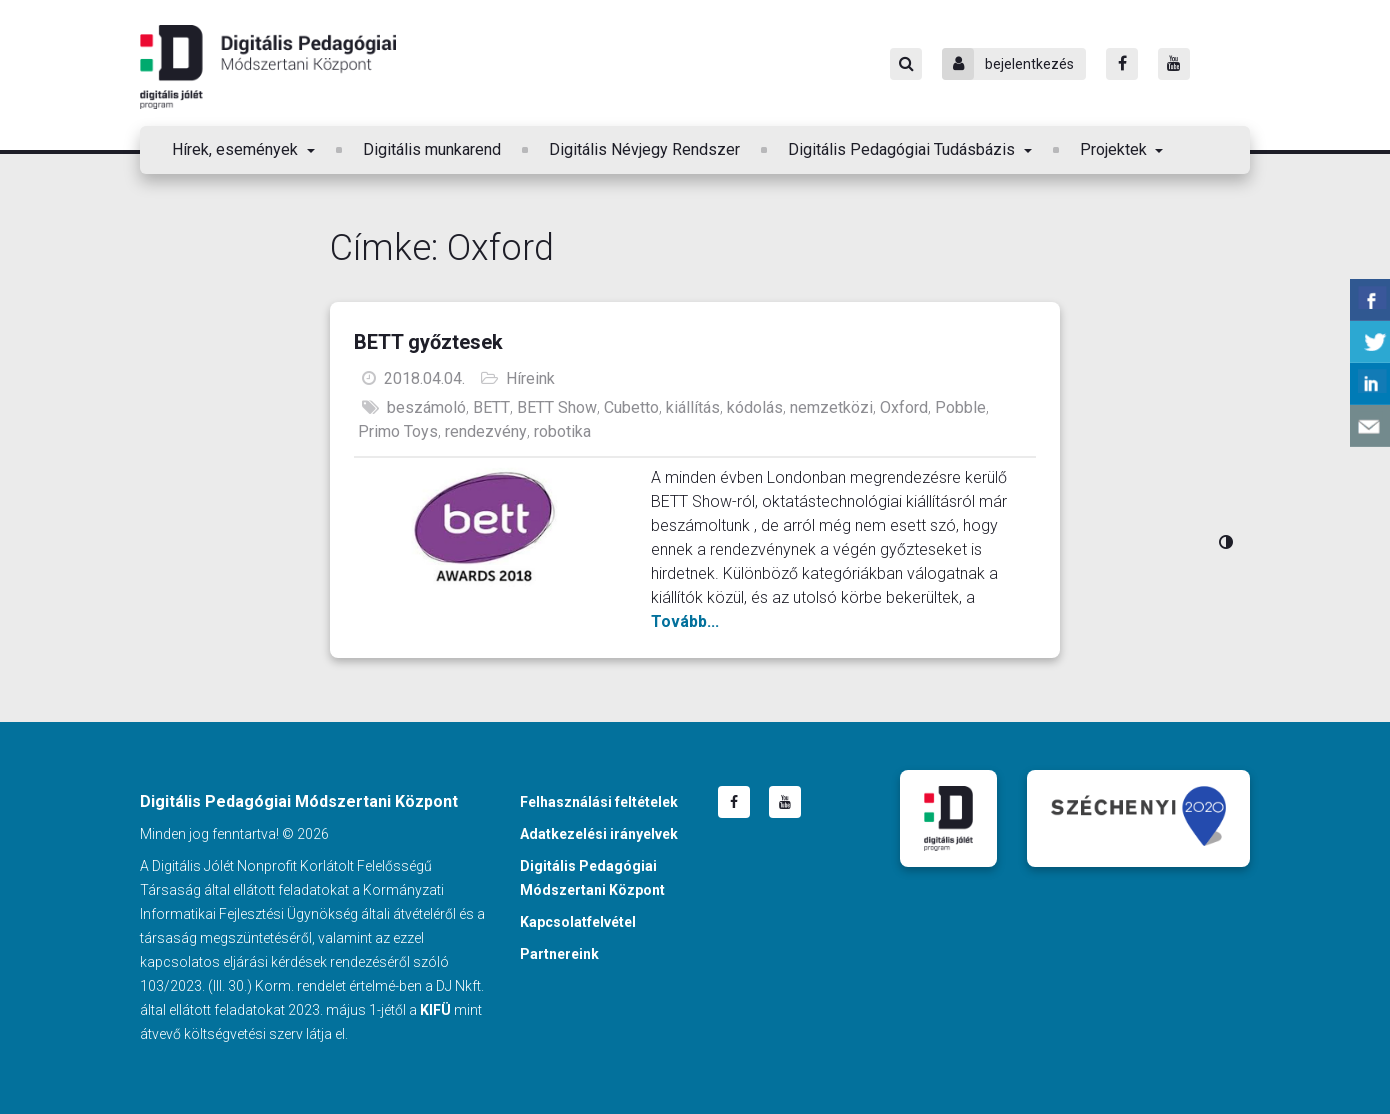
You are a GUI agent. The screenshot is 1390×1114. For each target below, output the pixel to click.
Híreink (530, 378)
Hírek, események (237, 149)
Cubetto (631, 407)
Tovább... (685, 621)
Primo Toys (398, 431)
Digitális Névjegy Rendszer (644, 149)
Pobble (960, 407)
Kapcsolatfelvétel (578, 922)
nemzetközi (831, 407)
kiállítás (693, 407)
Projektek (1115, 149)
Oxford (904, 407)
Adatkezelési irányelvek (599, 834)
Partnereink (559, 954)
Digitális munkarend (432, 149)
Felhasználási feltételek (599, 802)
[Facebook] (1122, 64)
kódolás (755, 407)
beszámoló (426, 407)
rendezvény (486, 431)
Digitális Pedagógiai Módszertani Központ (268, 67)
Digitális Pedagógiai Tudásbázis (903, 149)
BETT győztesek (428, 342)
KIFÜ (435, 1010)
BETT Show (557, 407)
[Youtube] (1174, 64)
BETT (491, 407)
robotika (562, 431)
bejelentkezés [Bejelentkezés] (1008, 64)
